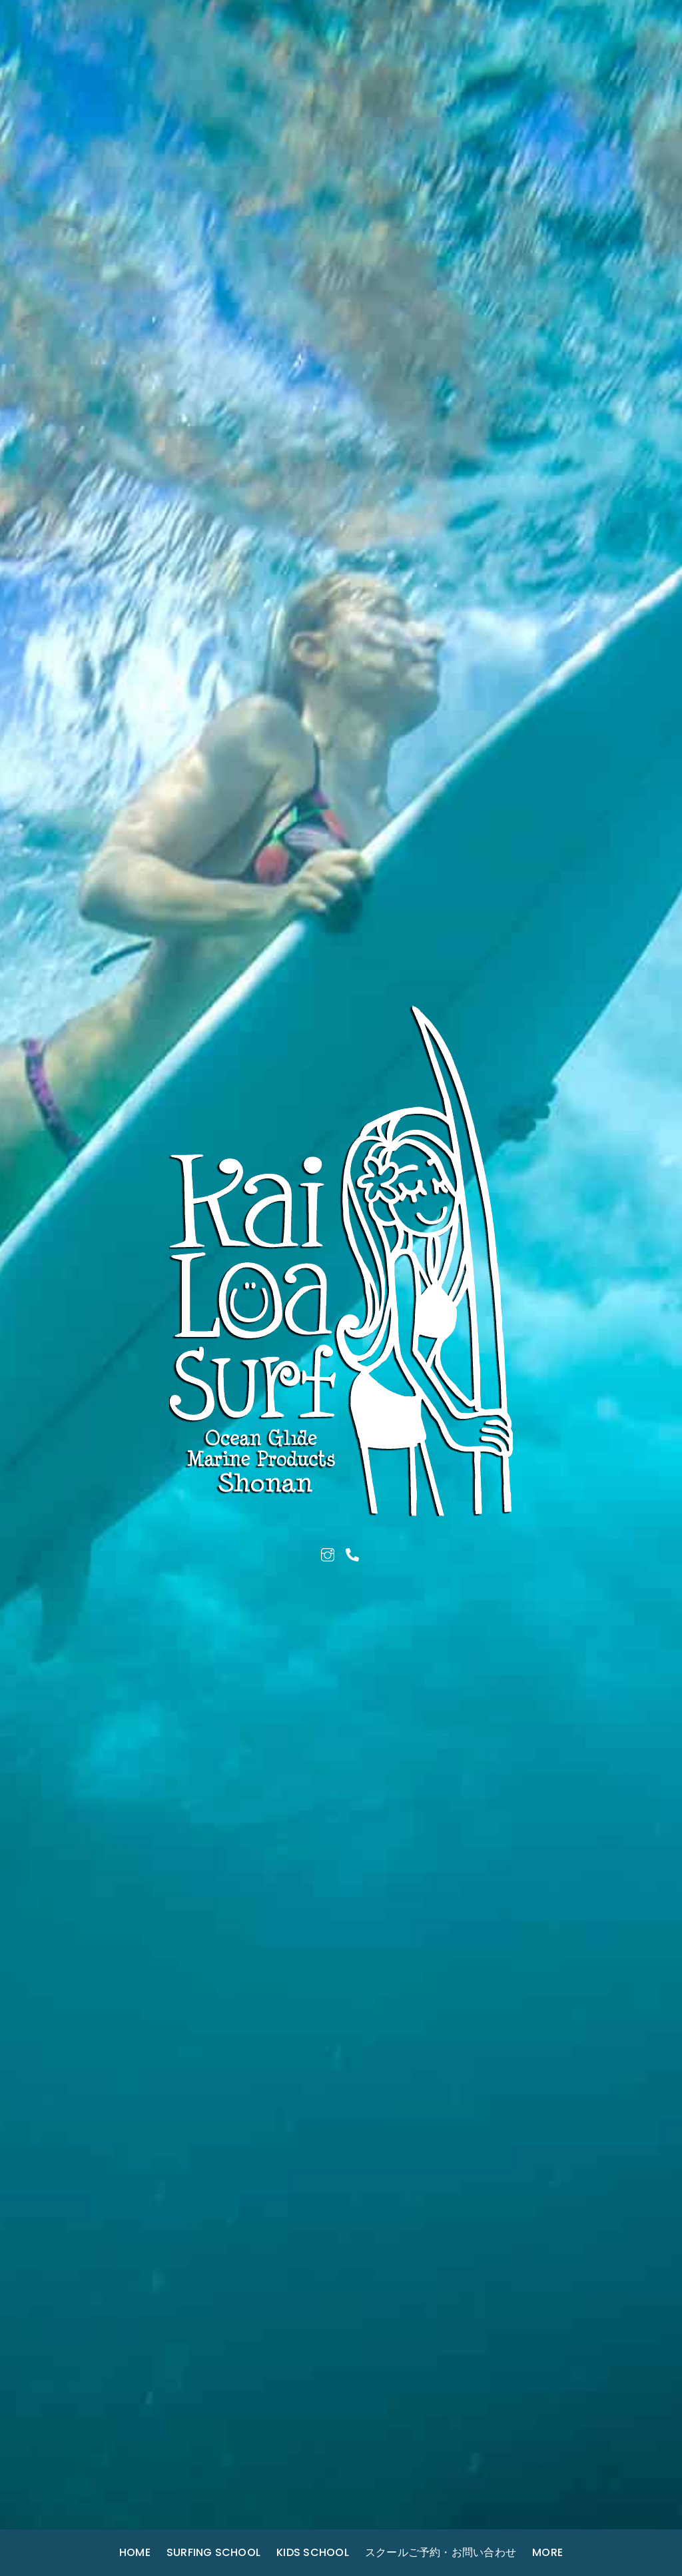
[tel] (352, 1553)
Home (135, 2552)
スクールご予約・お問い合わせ (440, 2552)
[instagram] (327, 1553)
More (547, 2552)
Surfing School (213, 2552)
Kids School (312, 2552)
